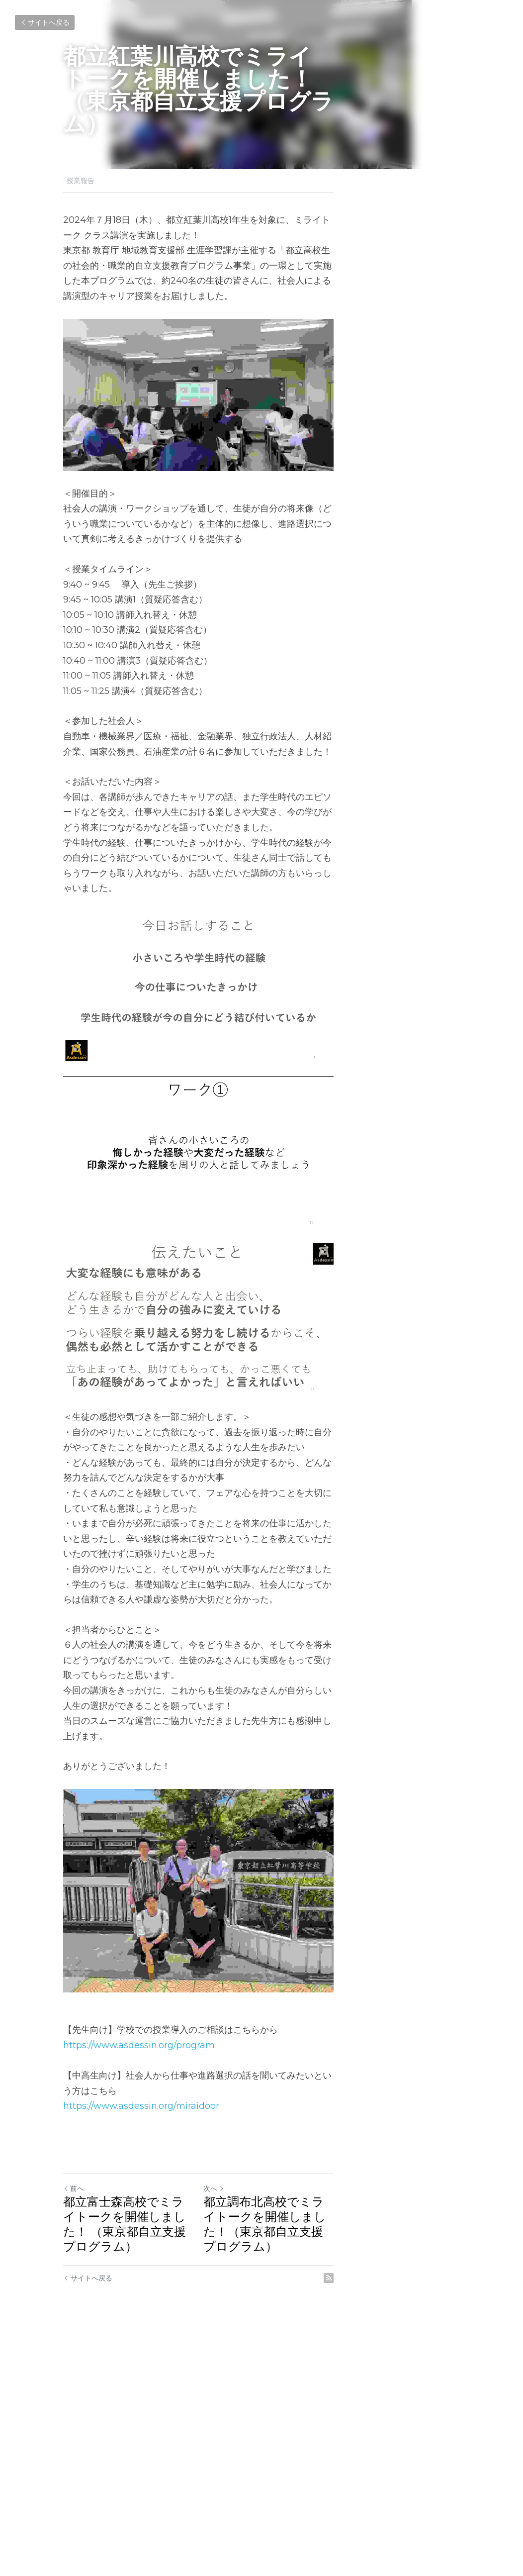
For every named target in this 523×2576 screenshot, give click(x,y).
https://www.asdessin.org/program (139, 2313)
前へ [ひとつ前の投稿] (74, 2441)
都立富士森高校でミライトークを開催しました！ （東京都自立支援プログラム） (156, 2469)
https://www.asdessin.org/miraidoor (142, 2358)
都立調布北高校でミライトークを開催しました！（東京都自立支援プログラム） (357, 2469)
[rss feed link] (454, 2516)
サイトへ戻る (45, 22)
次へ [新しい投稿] (276, 2441)
